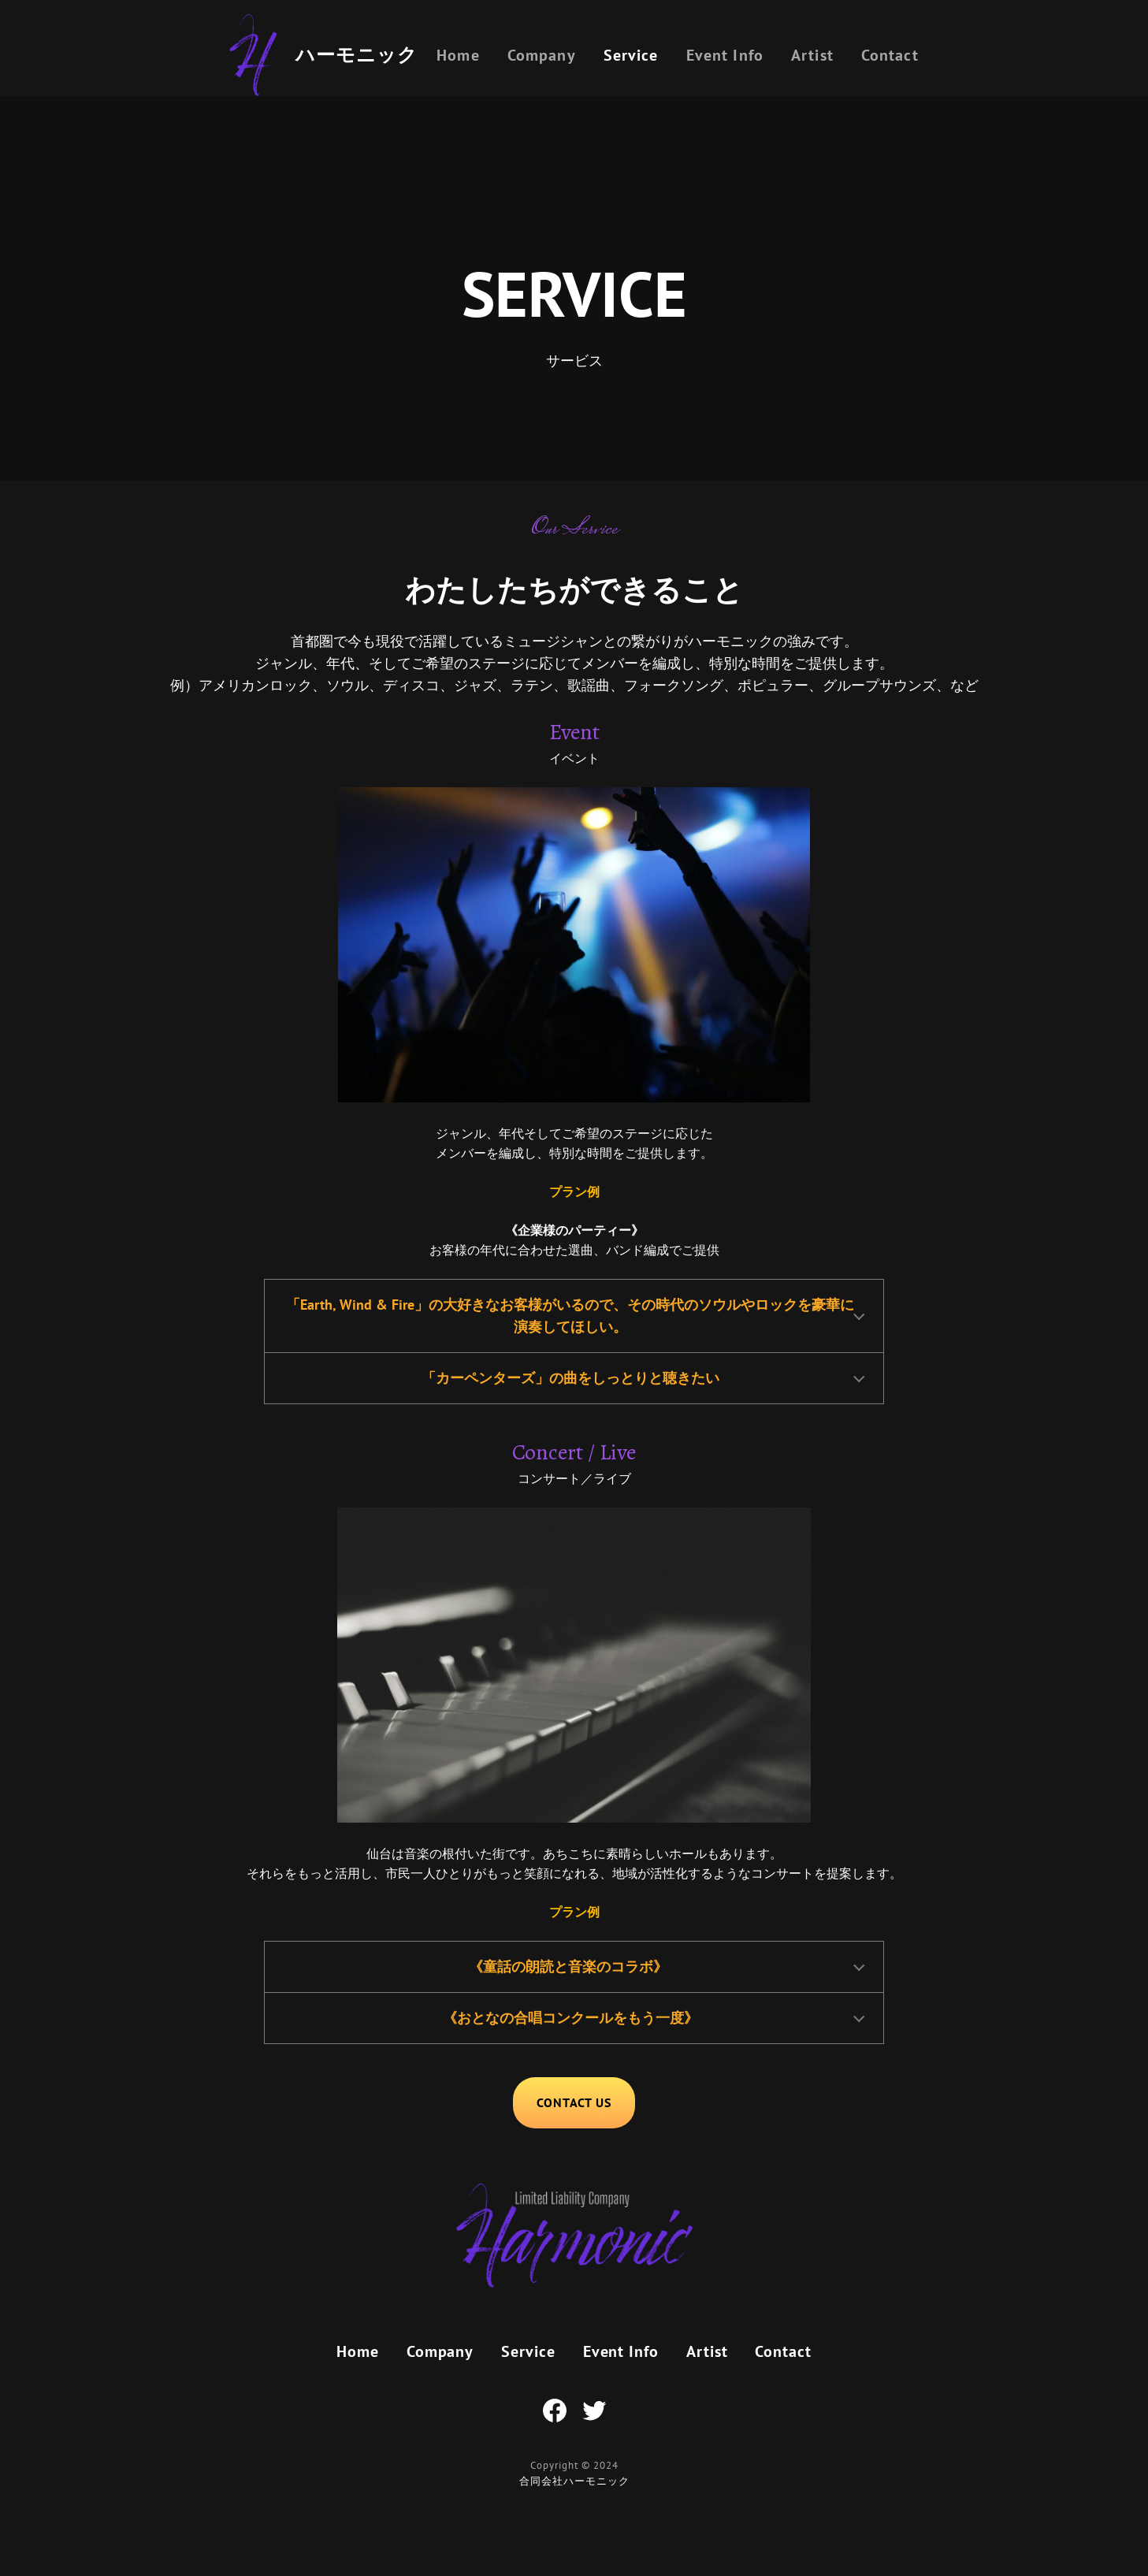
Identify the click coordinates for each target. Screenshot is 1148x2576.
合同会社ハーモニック (574, 2481)
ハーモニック (356, 55)
